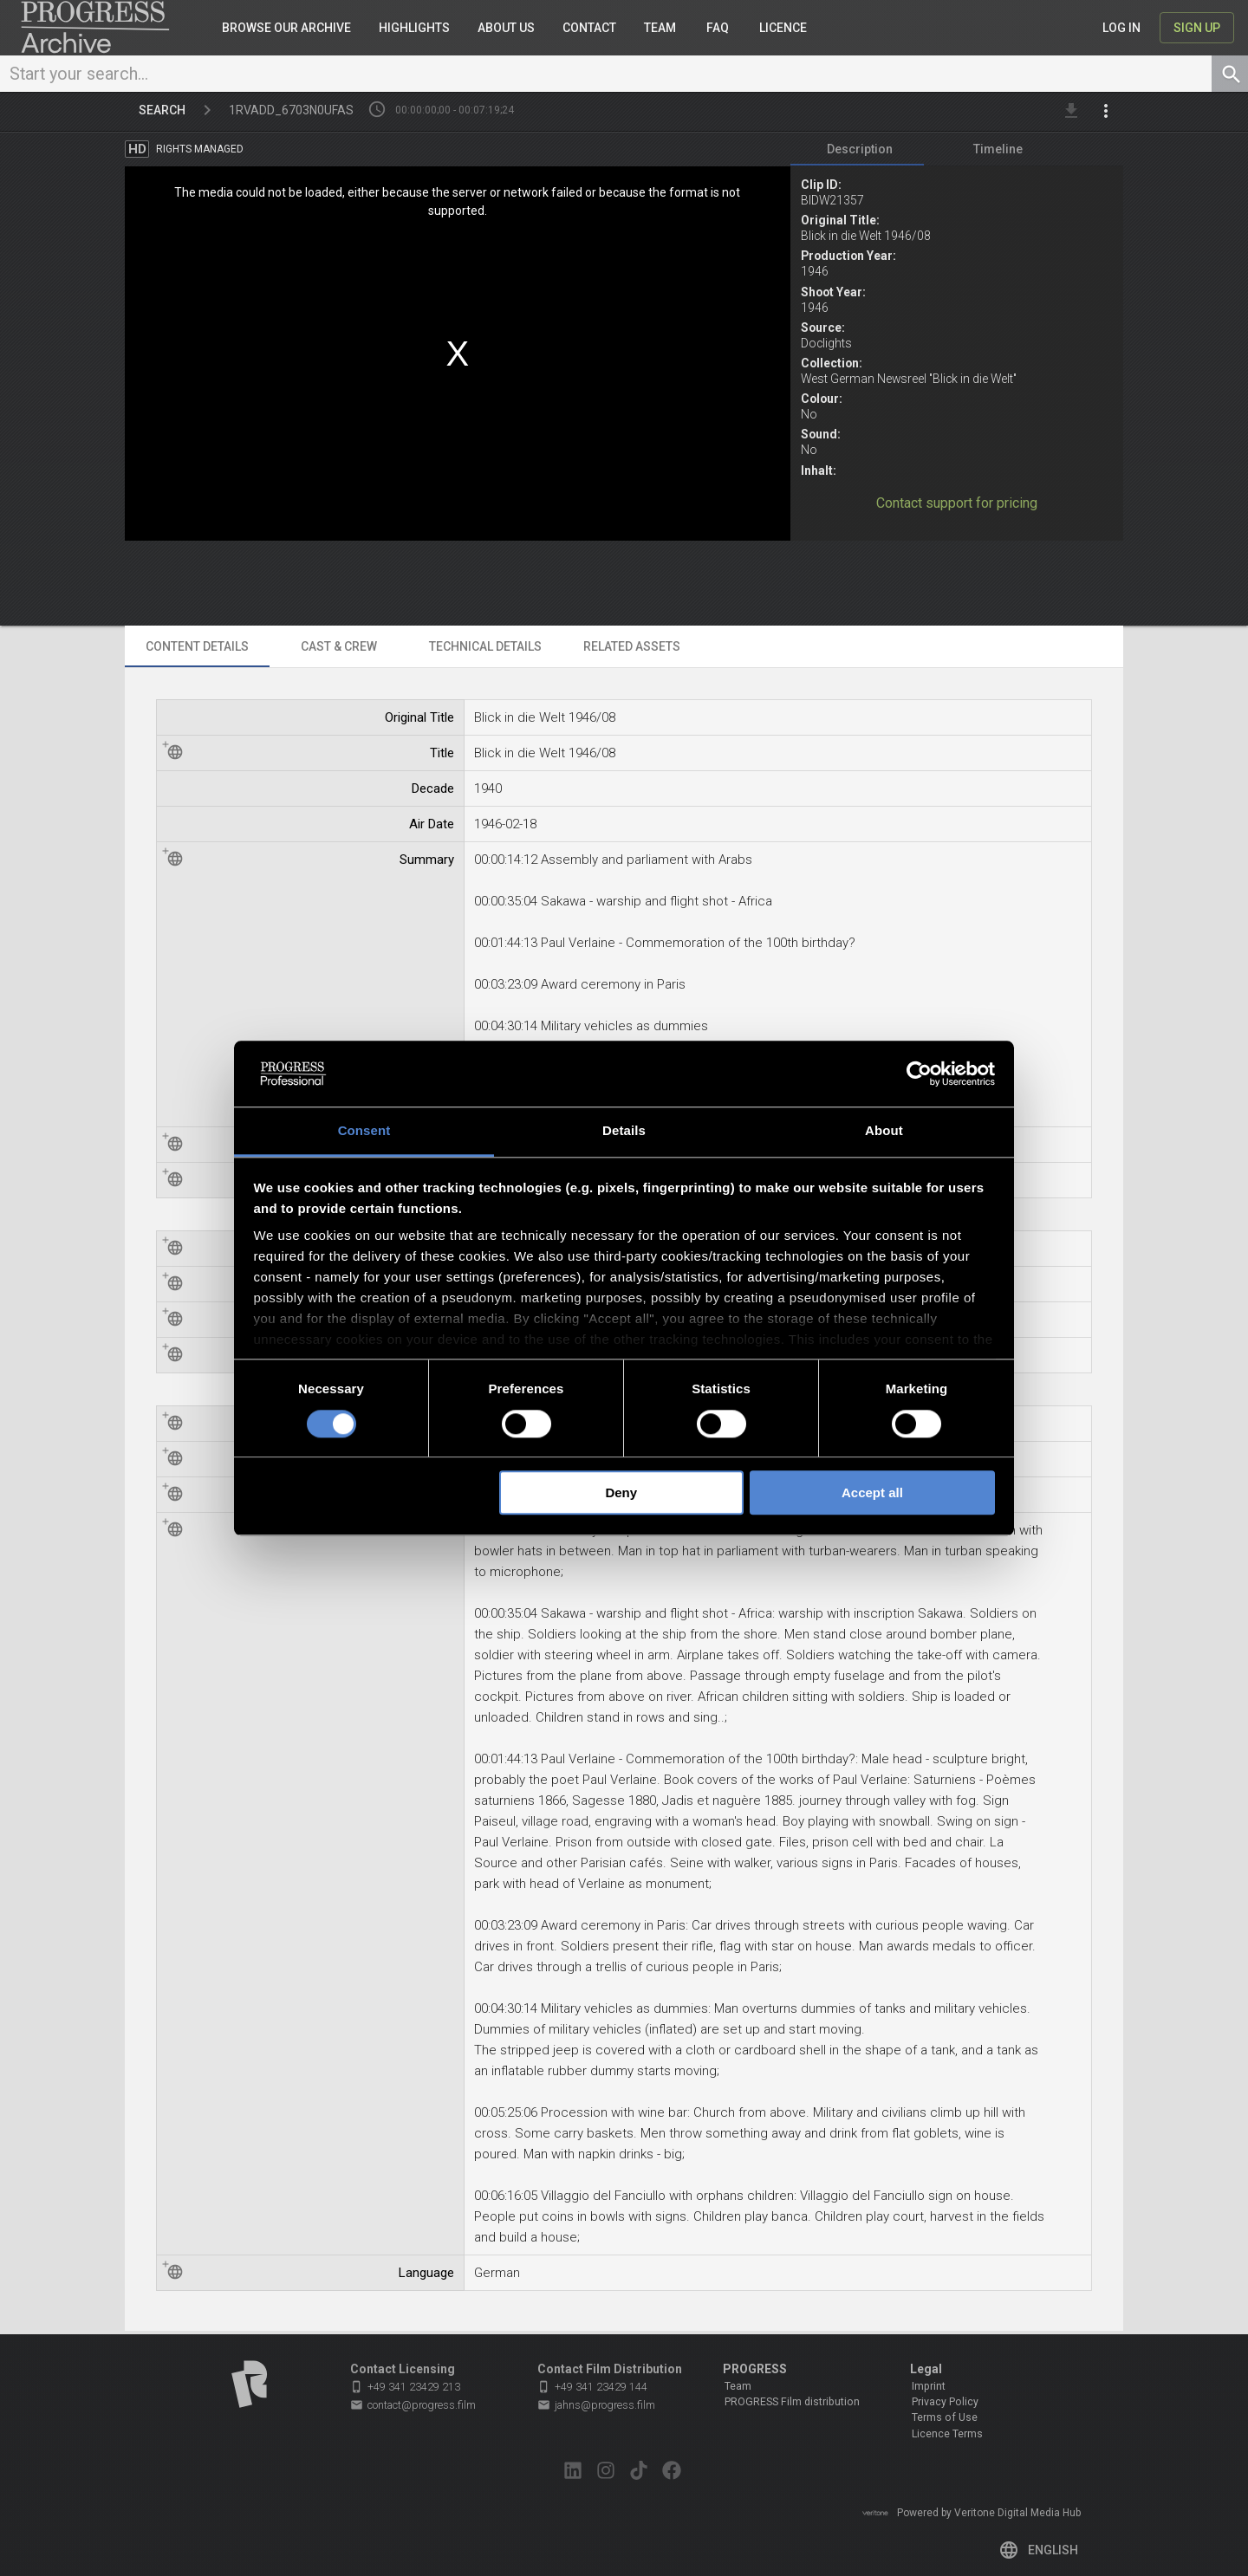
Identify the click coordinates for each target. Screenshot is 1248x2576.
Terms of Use (945, 2418)
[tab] (859, 152)
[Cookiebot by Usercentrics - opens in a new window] (919, 1074)
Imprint (929, 2386)
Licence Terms (947, 2434)
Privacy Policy (945, 2402)
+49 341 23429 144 (592, 2387)
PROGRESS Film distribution (792, 2402)
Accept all (872, 1492)
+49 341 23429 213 (405, 2387)
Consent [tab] (364, 1131)
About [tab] (884, 1131)
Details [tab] (624, 1131)
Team (738, 2386)
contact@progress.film (413, 2405)
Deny (621, 1492)
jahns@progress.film (596, 2405)
